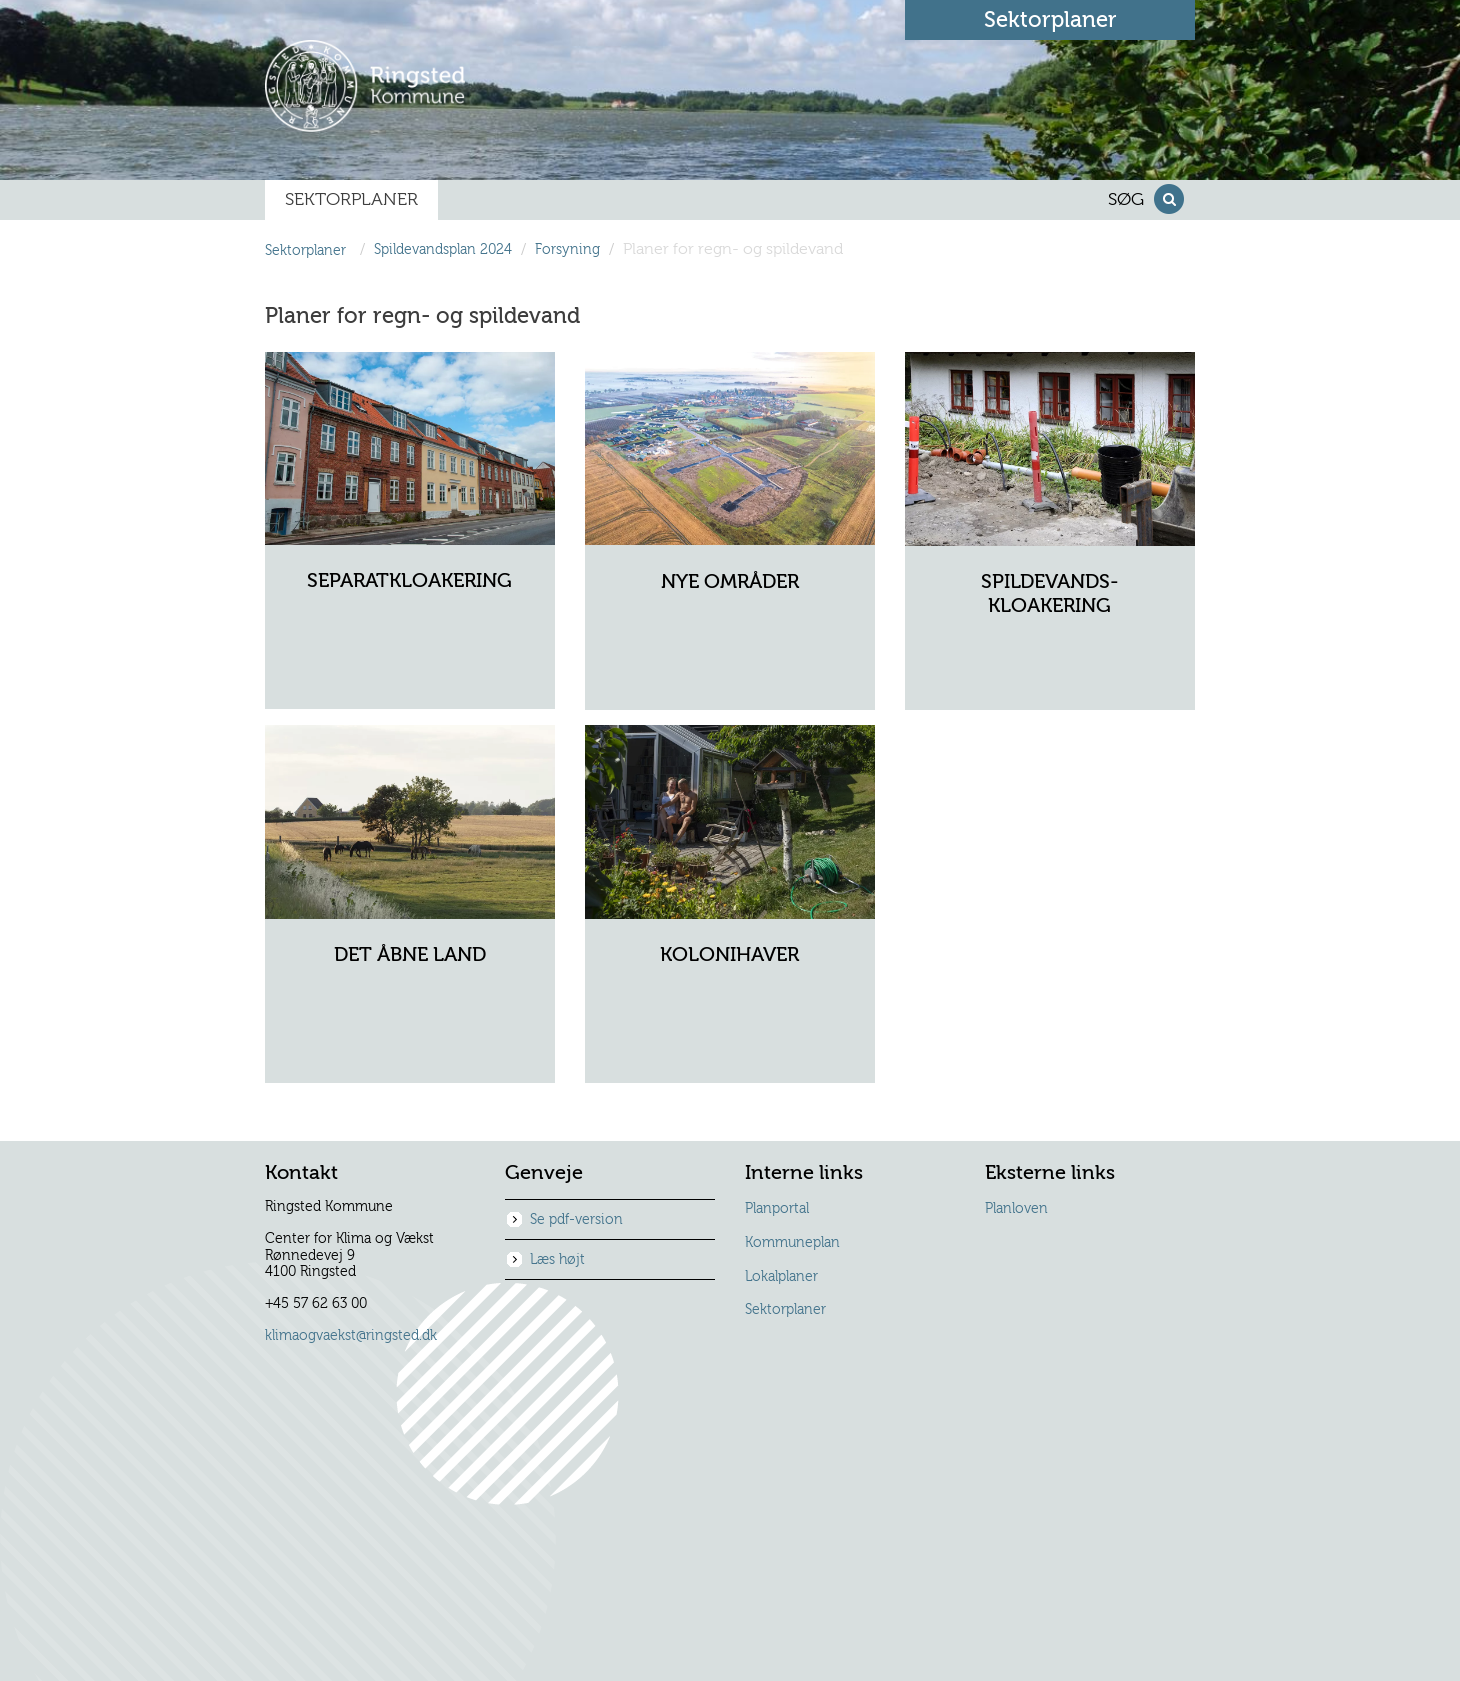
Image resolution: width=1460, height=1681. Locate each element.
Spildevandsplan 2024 (443, 250)
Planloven (1016, 1209)
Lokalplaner (781, 1277)
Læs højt (557, 1260)
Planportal (777, 1209)
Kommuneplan (792, 1243)
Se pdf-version (576, 1220)
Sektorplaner (785, 1310)
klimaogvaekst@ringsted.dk (351, 1336)
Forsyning (567, 250)
